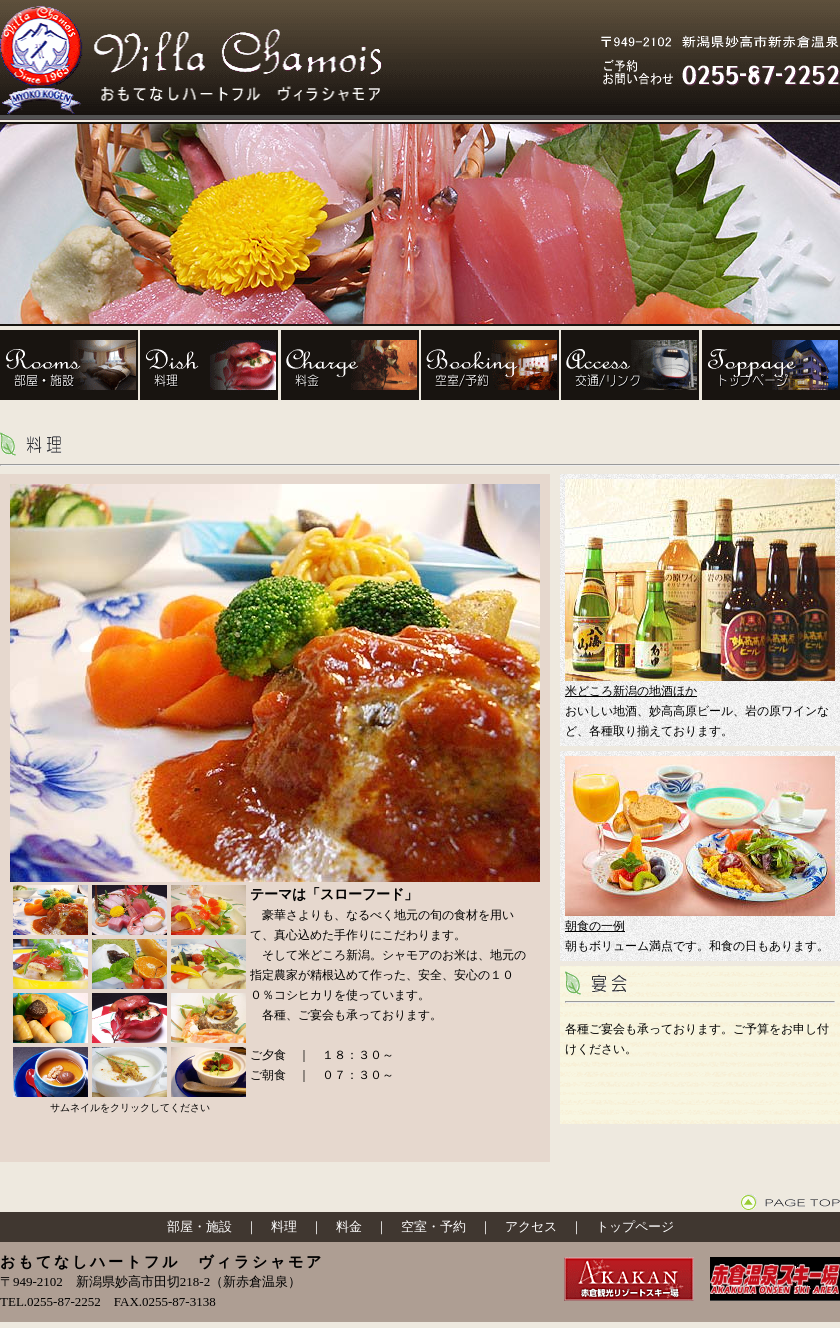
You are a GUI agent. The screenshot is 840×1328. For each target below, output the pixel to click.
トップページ (635, 1226)
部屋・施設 (199, 1226)
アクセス (531, 1226)
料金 (349, 1226)
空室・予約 (433, 1226)
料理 (284, 1226)
